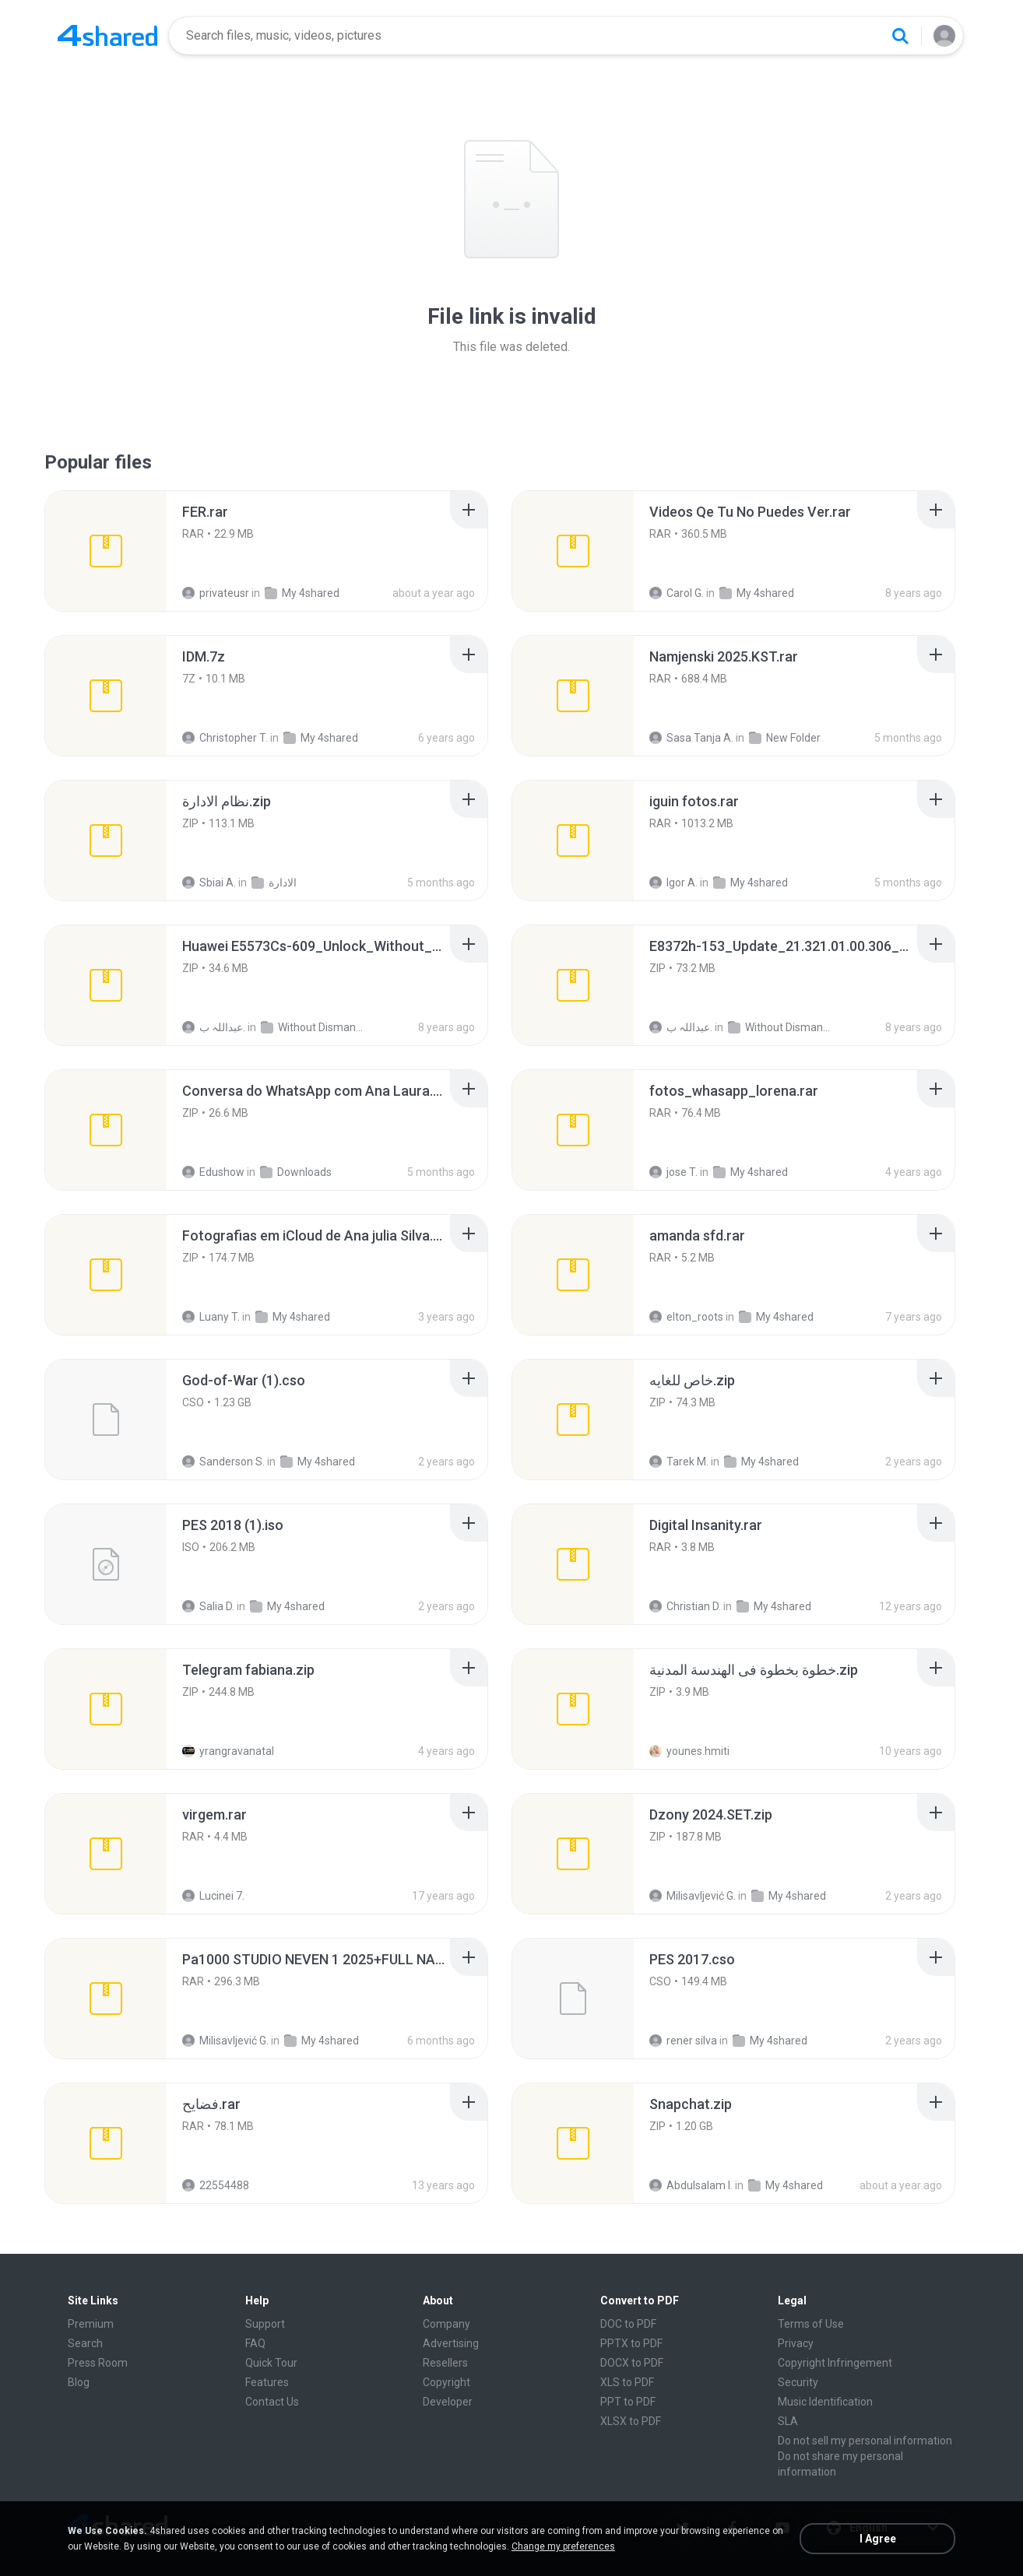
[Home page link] (107, 36)
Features (267, 2382)
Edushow (213, 1172)
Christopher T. (225, 738)
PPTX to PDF (631, 2343)
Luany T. (211, 1317)
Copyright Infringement (835, 2363)
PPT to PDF (628, 2401)
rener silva (683, 2040)
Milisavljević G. (692, 1896)
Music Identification (825, 2401)
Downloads (296, 1172)
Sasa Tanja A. (691, 738)
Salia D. (208, 1606)
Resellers (445, 2363)
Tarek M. (678, 1461)
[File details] (106, 551)
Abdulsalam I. (691, 2185)
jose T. (673, 1172)
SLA (788, 2421)
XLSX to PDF (630, 2421)
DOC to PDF (628, 2324)
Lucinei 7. (213, 1896)
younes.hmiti (689, 1751)
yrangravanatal (228, 1751)
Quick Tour (271, 2363)
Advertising (451, 2343)
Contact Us (272, 2401)
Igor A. (673, 882)
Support (265, 2324)
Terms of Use (811, 2324)
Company (446, 2324)
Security (798, 2382)
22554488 (215, 2185)
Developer (448, 2401)
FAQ (255, 2343)
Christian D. (685, 1606)
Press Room (98, 2363)
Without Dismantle (312, 1027)
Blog (79, 2382)
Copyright (446, 2382)
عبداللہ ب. (213, 1027)
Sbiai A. (209, 882)
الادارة (274, 882)
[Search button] (900, 35)
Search (85, 2343)
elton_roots (686, 1317)
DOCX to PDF (631, 2363)
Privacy (796, 2343)
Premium (91, 2324)
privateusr (215, 593)
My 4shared (302, 593)
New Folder (785, 738)
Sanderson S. (223, 1461)
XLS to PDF (627, 2382)
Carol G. (676, 593)
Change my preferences (563, 2546)
